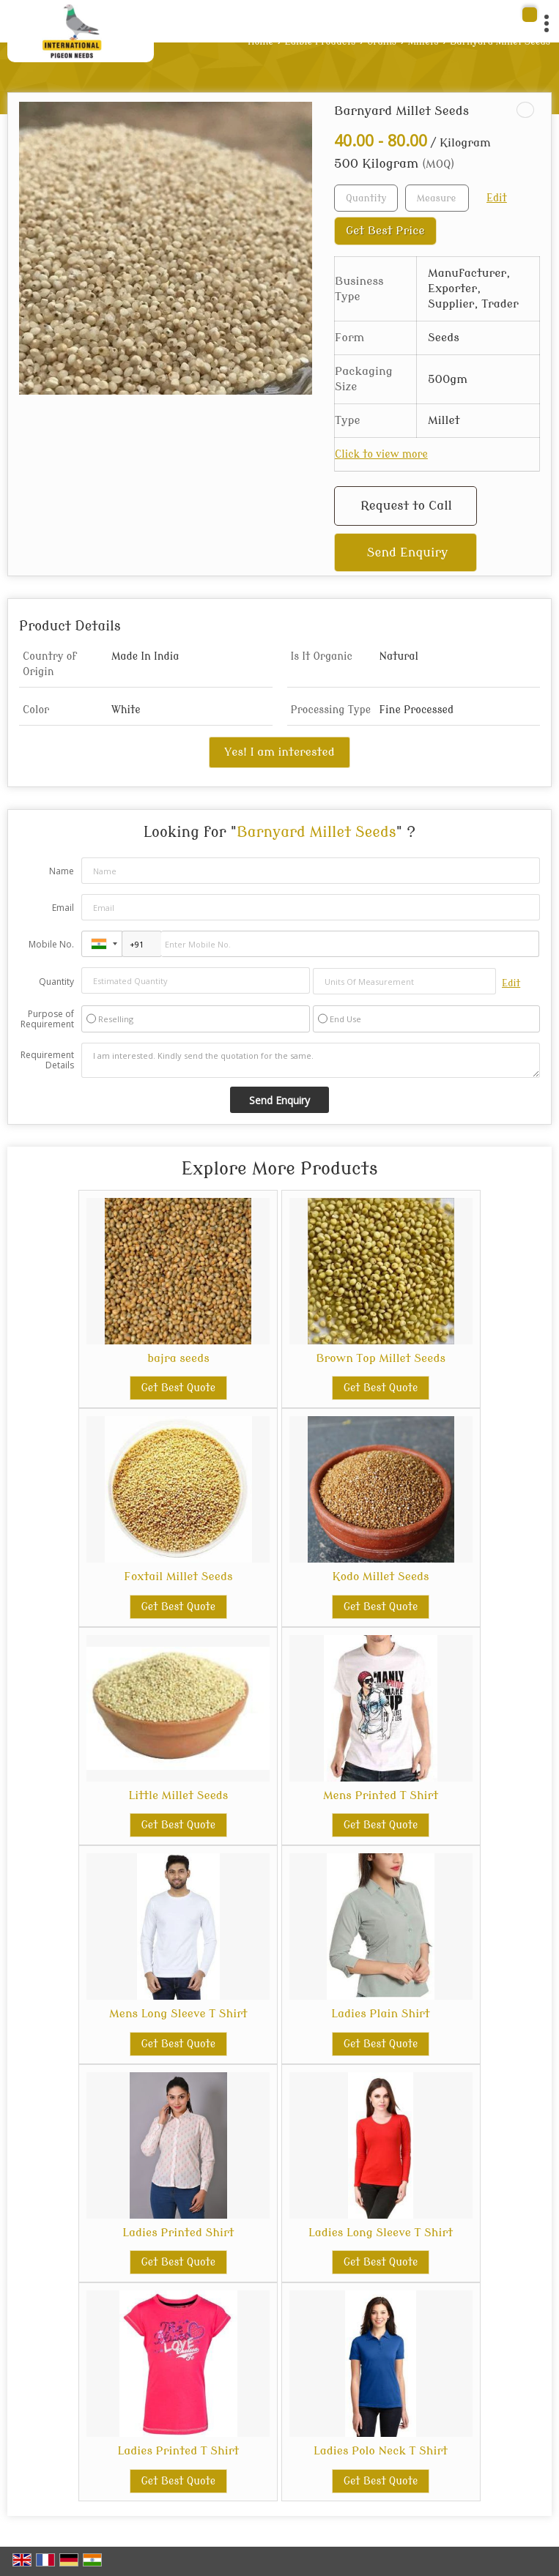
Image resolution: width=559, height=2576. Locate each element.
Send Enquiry (407, 552)
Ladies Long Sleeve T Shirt (380, 2232)
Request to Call (406, 506)
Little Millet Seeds (178, 1795)
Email (63, 907)
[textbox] (437, 198)
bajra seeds (178, 1358)
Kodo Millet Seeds (380, 1576)
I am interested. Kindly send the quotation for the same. (310, 1060)
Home (260, 42)
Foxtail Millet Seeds (178, 1576)
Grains (381, 42)
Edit (496, 198)
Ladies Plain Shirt (380, 2013)
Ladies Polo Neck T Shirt (381, 2450)
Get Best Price (385, 230)
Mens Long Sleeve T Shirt (178, 2013)
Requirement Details (47, 1060)
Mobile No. (51, 944)
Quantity (56, 981)
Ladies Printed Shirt (178, 2232)
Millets (423, 42)
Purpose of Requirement (47, 1019)
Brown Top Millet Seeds (380, 1358)
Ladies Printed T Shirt (179, 2450)
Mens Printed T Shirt (380, 1795)
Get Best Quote (178, 1387)
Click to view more (381, 454)
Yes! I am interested (279, 752)
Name (61, 871)
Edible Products (320, 42)
